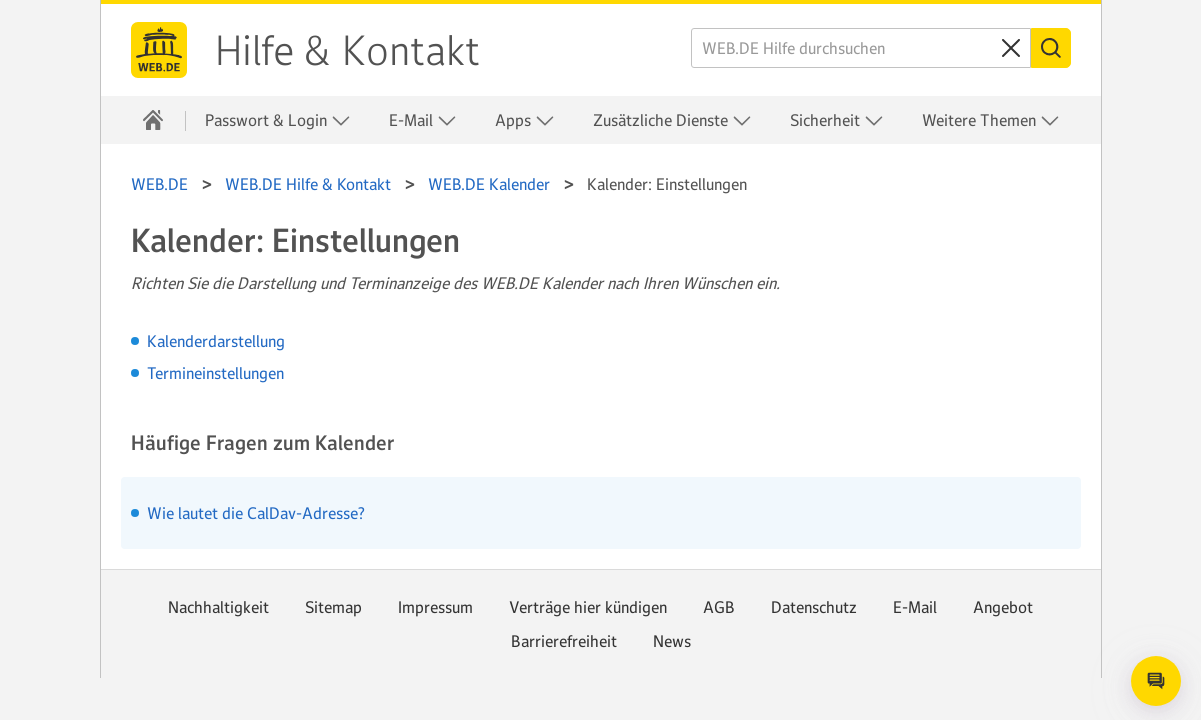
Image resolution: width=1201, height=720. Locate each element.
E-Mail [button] (423, 120)
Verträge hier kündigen (588, 607)
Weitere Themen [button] (991, 120)
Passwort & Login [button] (278, 120)
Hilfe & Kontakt (347, 51)
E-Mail (915, 607)
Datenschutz (814, 607)
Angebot (1003, 607)
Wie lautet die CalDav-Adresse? (256, 513)
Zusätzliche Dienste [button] (672, 120)
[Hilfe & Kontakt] (153, 120)
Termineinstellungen (215, 373)
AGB (719, 607)
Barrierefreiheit (564, 641)
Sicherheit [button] (837, 120)
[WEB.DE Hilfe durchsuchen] (861, 48)
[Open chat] (1156, 681)
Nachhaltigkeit (218, 607)
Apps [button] (525, 120)
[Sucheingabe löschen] (1011, 48)
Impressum (435, 607)
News (672, 641)
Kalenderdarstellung (216, 341)
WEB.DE (159, 50)
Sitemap (333, 607)
